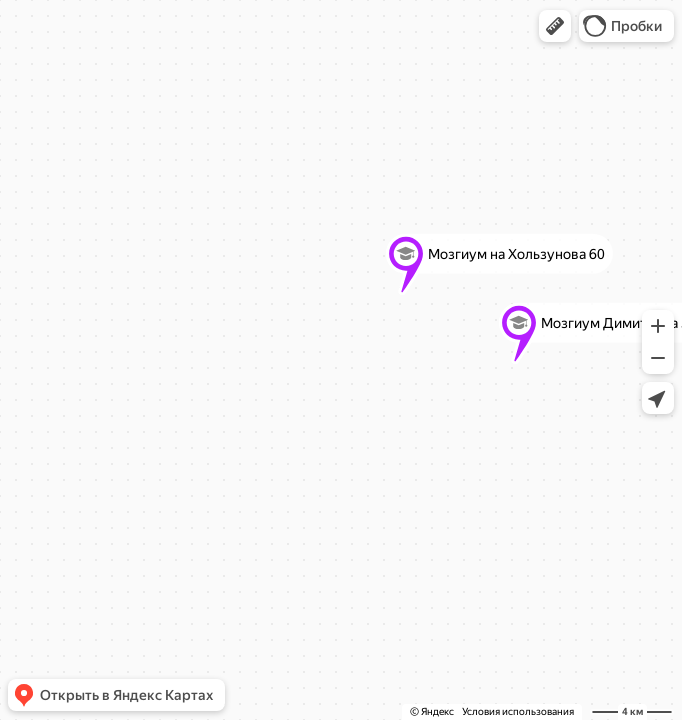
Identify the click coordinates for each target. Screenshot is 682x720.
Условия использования (518, 711)
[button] (555, 26)
